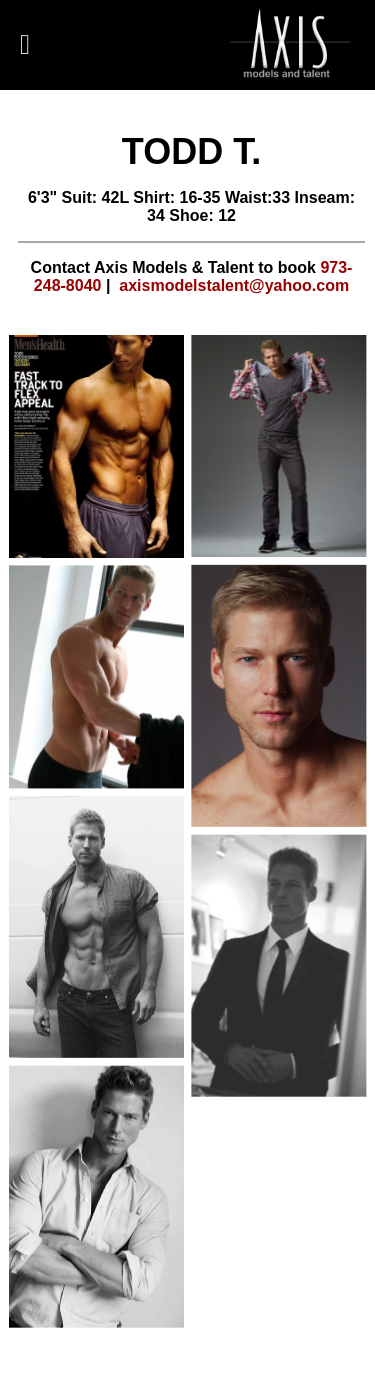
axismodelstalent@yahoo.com (234, 285)
